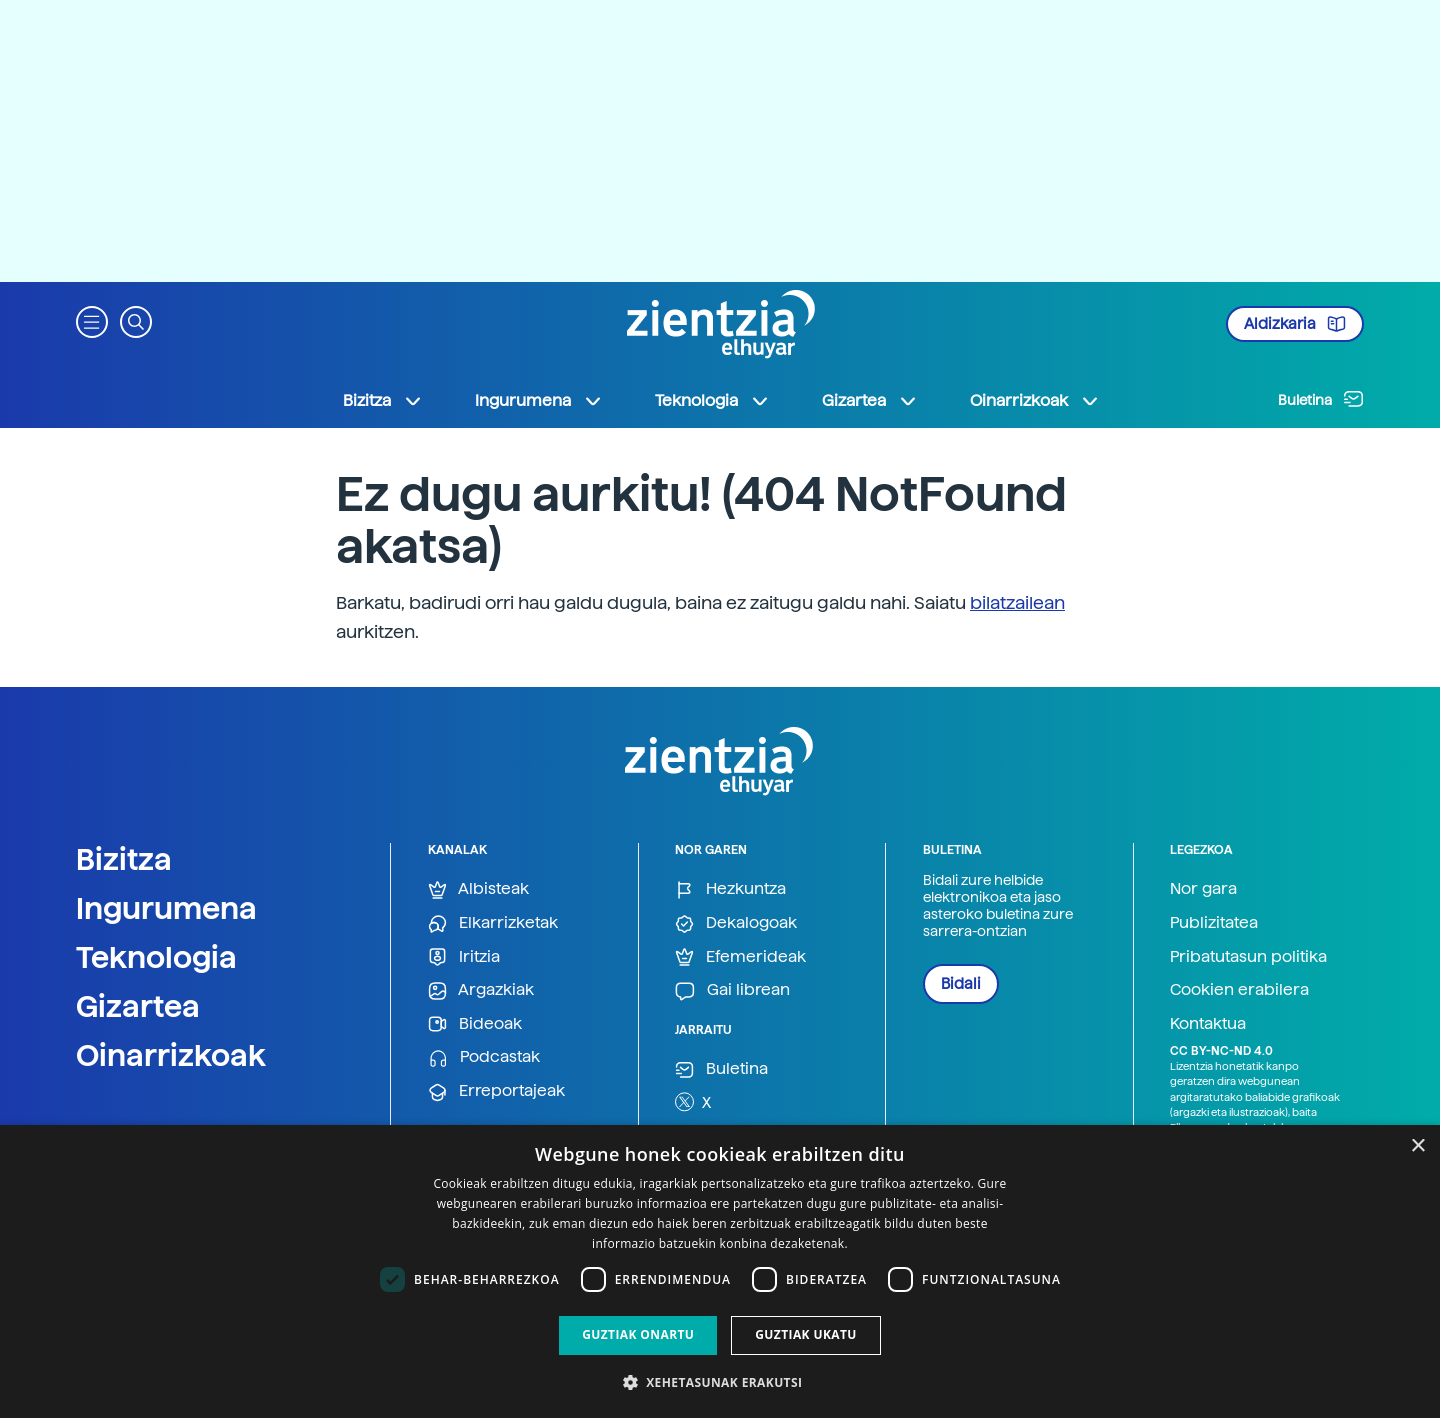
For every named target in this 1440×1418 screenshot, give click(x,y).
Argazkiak (481, 990)
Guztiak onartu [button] (638, 1334)
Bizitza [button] (383, 401)
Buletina (1321, 399)
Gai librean (732, 990)
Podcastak (484, 1057)
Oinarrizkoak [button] (1035, 401)
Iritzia (464, 957)
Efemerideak (740, 957)
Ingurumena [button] (539, 401)
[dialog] (720, 1271)
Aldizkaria (1295, 324)
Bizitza (124, 859)
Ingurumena (166, 908)
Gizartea (138, 1006)
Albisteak (478, 889)
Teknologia (156, 957)
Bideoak (475, 1024)
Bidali (961, 984)
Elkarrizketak (493, 923)
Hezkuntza (730, 889)
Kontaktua (1208, 1023)
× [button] (1417, 1146)
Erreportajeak (496, 1091)
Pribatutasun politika (1248, 956)
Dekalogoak (736, 923)
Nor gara (1203, 888)
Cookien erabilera (1239, 989)
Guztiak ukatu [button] (806, 1334)
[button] (92, 320)
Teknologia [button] (712, 401)
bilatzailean (1017, 602)
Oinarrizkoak (171, 1055)
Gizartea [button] (870, 401)
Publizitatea (1214, 922)
